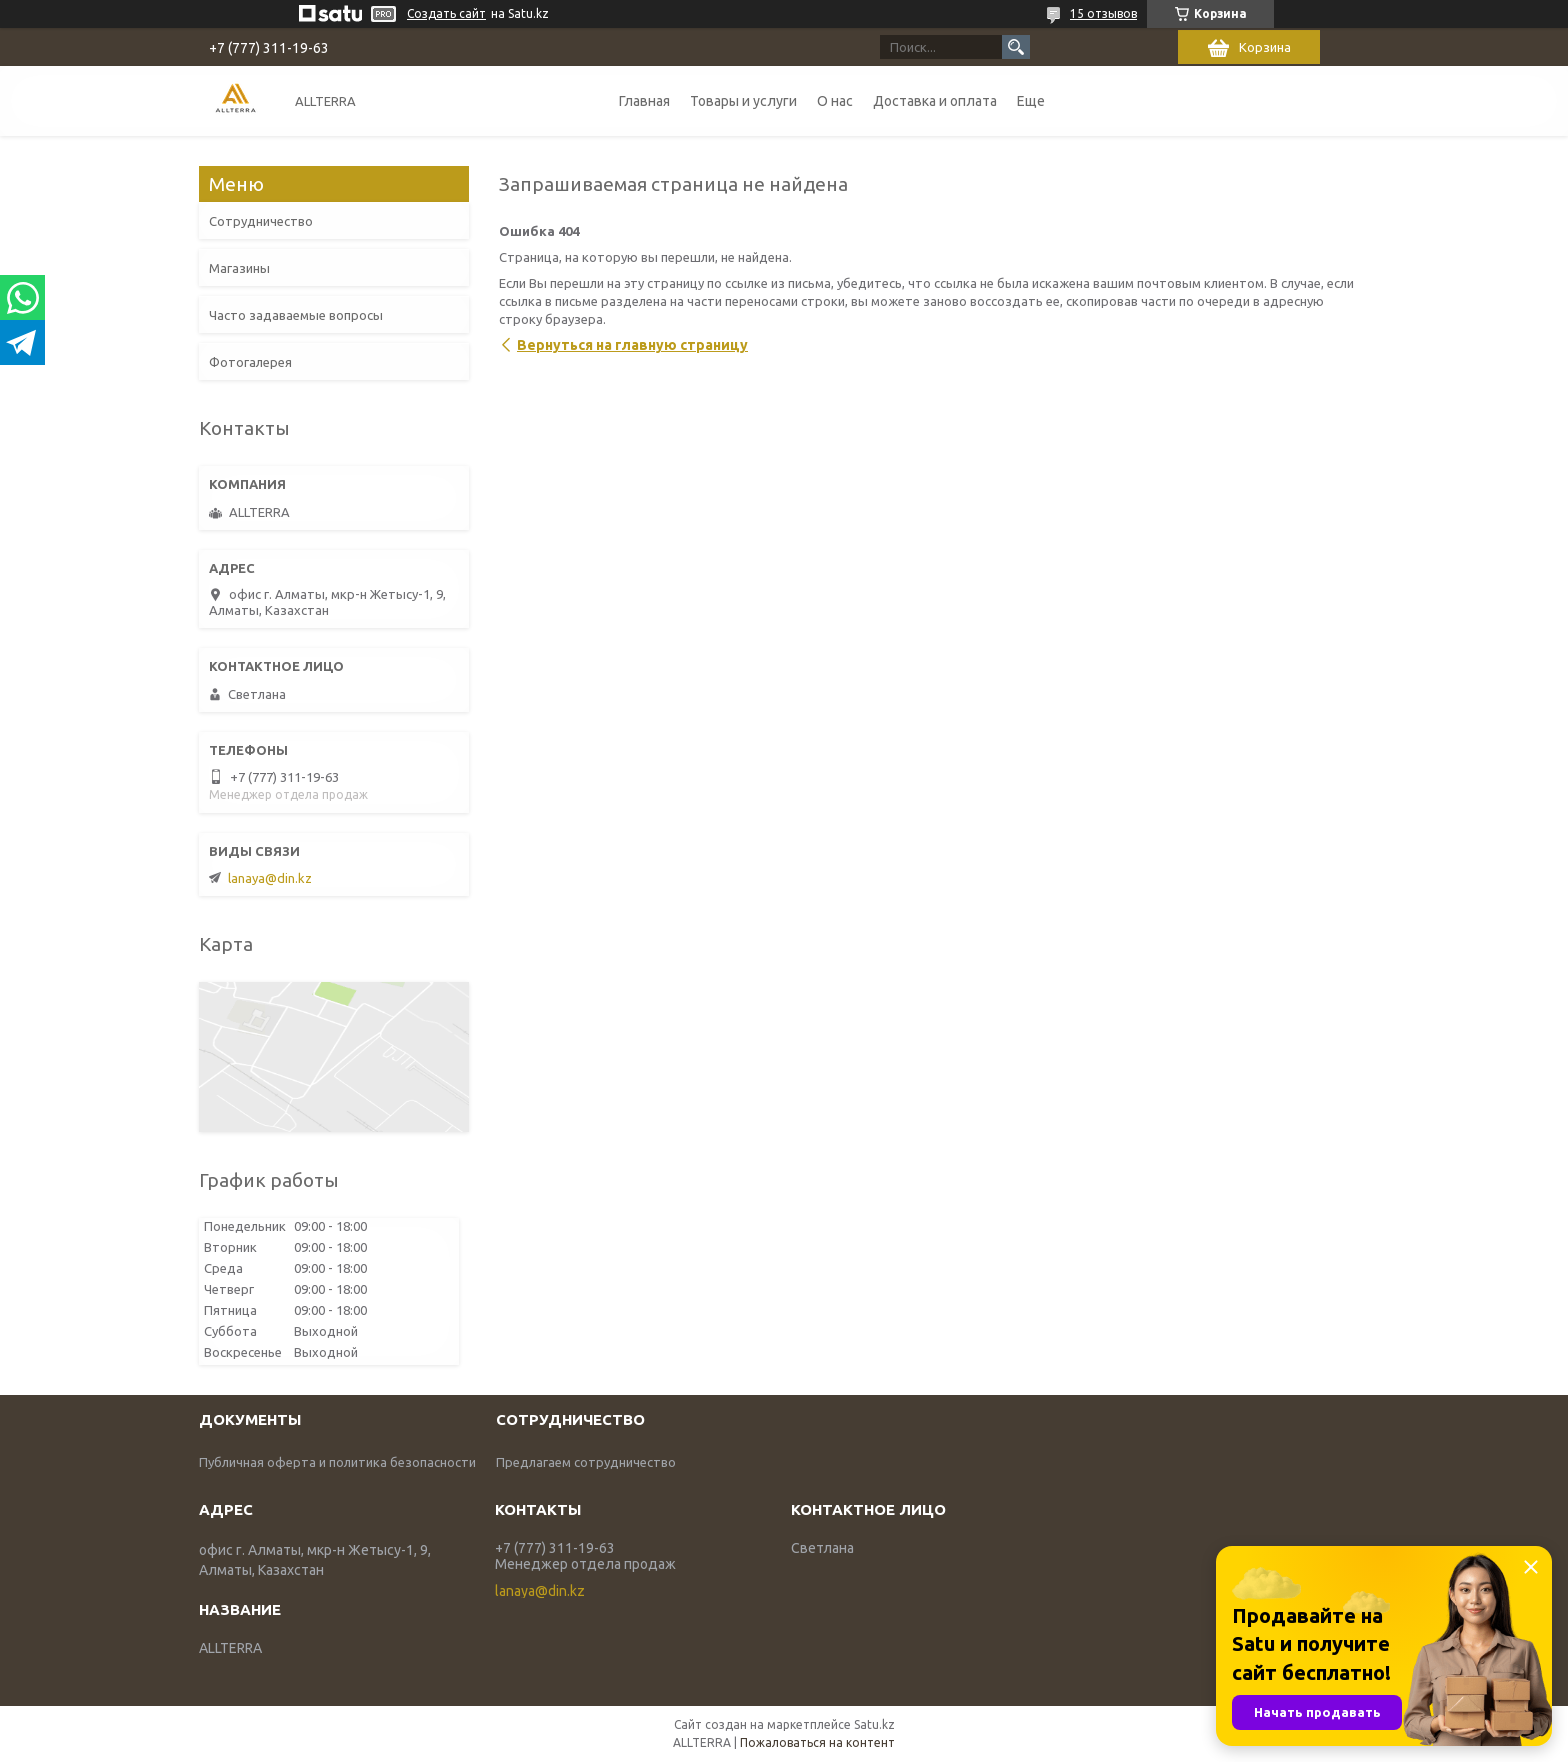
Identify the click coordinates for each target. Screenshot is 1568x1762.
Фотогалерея (250, 362)
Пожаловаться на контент (817, 1742)
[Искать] (1016, 47)
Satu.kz (874, 1724)
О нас (835, 101)
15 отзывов (1103, 13)
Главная (644, 101)
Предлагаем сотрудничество (586, 1462)
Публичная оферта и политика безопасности (337, 1462)
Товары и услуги (743, 101)
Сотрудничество (261, 221)
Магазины (239, 268)
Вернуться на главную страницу (632, 345)
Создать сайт (446, 13)
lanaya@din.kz (270, 878)
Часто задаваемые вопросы (296, 315)
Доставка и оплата (935, 101)
